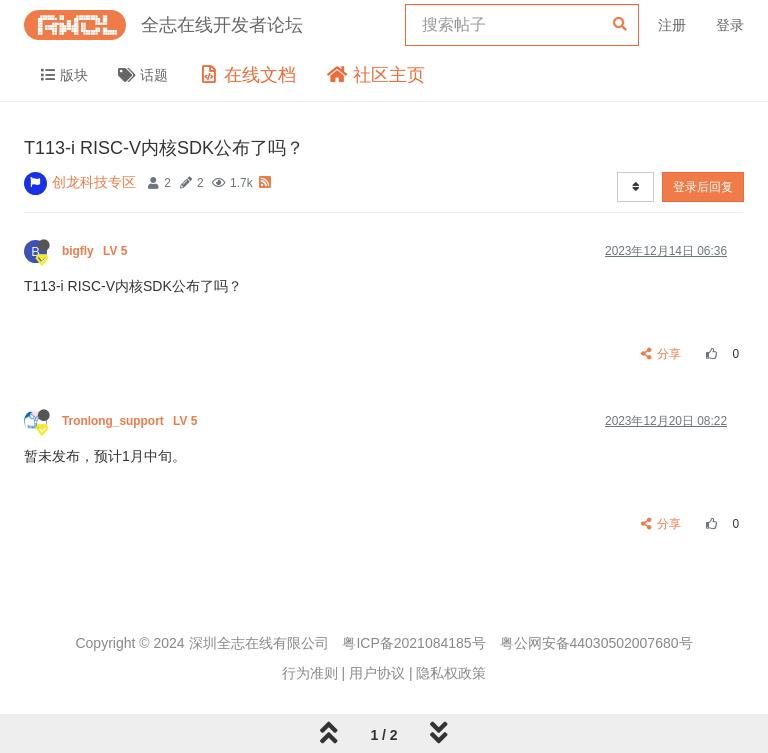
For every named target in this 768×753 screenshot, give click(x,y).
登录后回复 (703, 187)
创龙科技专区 (94, 182)
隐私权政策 (451, 673)
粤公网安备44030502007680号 (596, 643)
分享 (661, 354)
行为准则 (310, 673)
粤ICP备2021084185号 (413, 643)
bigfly (96, 251)
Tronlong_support (131, 421)
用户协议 (377, 673)
